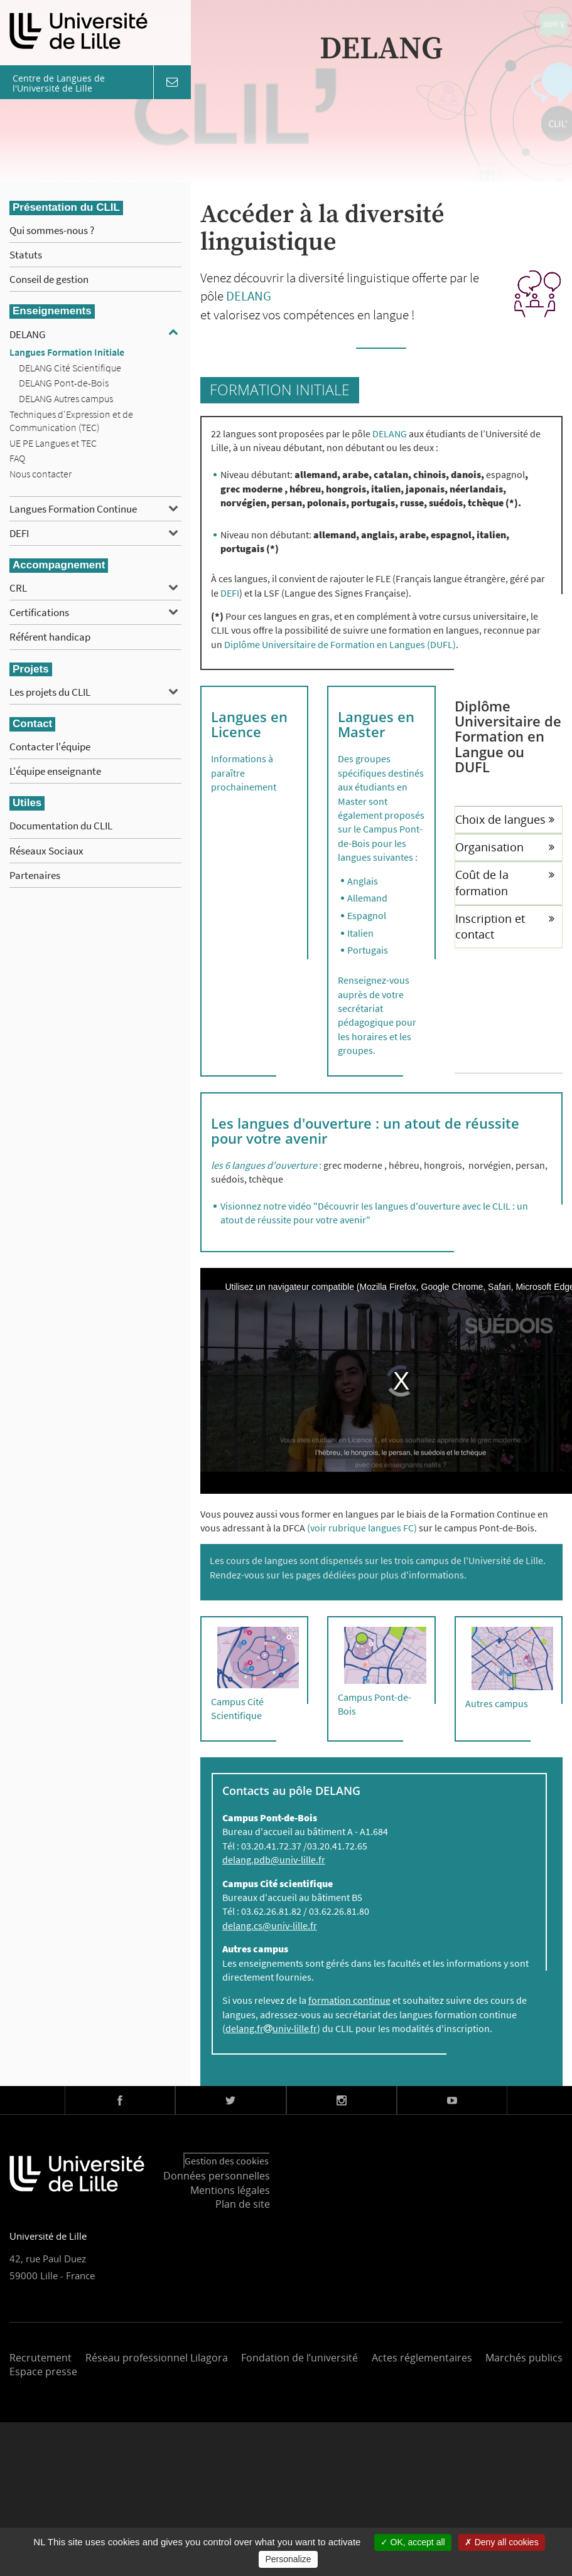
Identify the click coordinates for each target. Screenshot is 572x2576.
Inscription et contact (504, 926)
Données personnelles (216, 2176)
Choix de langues (504, 819)
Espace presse (43, 2371)
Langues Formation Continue (73, 509)
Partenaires (34, 875)
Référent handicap (49, 637)
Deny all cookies (502, 2542)
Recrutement (40, 2358)
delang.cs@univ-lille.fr (269, 1925)
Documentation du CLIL (60, 826)
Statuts (25, 255)
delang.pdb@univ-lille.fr (273, 1859)
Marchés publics (524, 2358)
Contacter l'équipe (49, 746)
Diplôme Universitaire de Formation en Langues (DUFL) (340, 644)
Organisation (504, 846)
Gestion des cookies (227, 2160)
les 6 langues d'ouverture (264, 1165)
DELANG (27, 334)
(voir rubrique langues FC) (362, 1527)
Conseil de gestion (49, 279)
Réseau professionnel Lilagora (156, 2358)
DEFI (19, 533)
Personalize (288, 2559)
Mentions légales (230, 2190)
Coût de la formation (504, 882)
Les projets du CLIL (49, 692)
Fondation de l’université (299, 2358)
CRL (18, 588)
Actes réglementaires (422, 2358)
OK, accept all (412, 2542)
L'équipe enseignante (55, 771)
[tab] (508, 819)
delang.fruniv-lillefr (271, 2028)
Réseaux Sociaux (46, 851)
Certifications (39, 612)
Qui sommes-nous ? (51, 230)
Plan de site (242, 2204)
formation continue (349, 2000)
